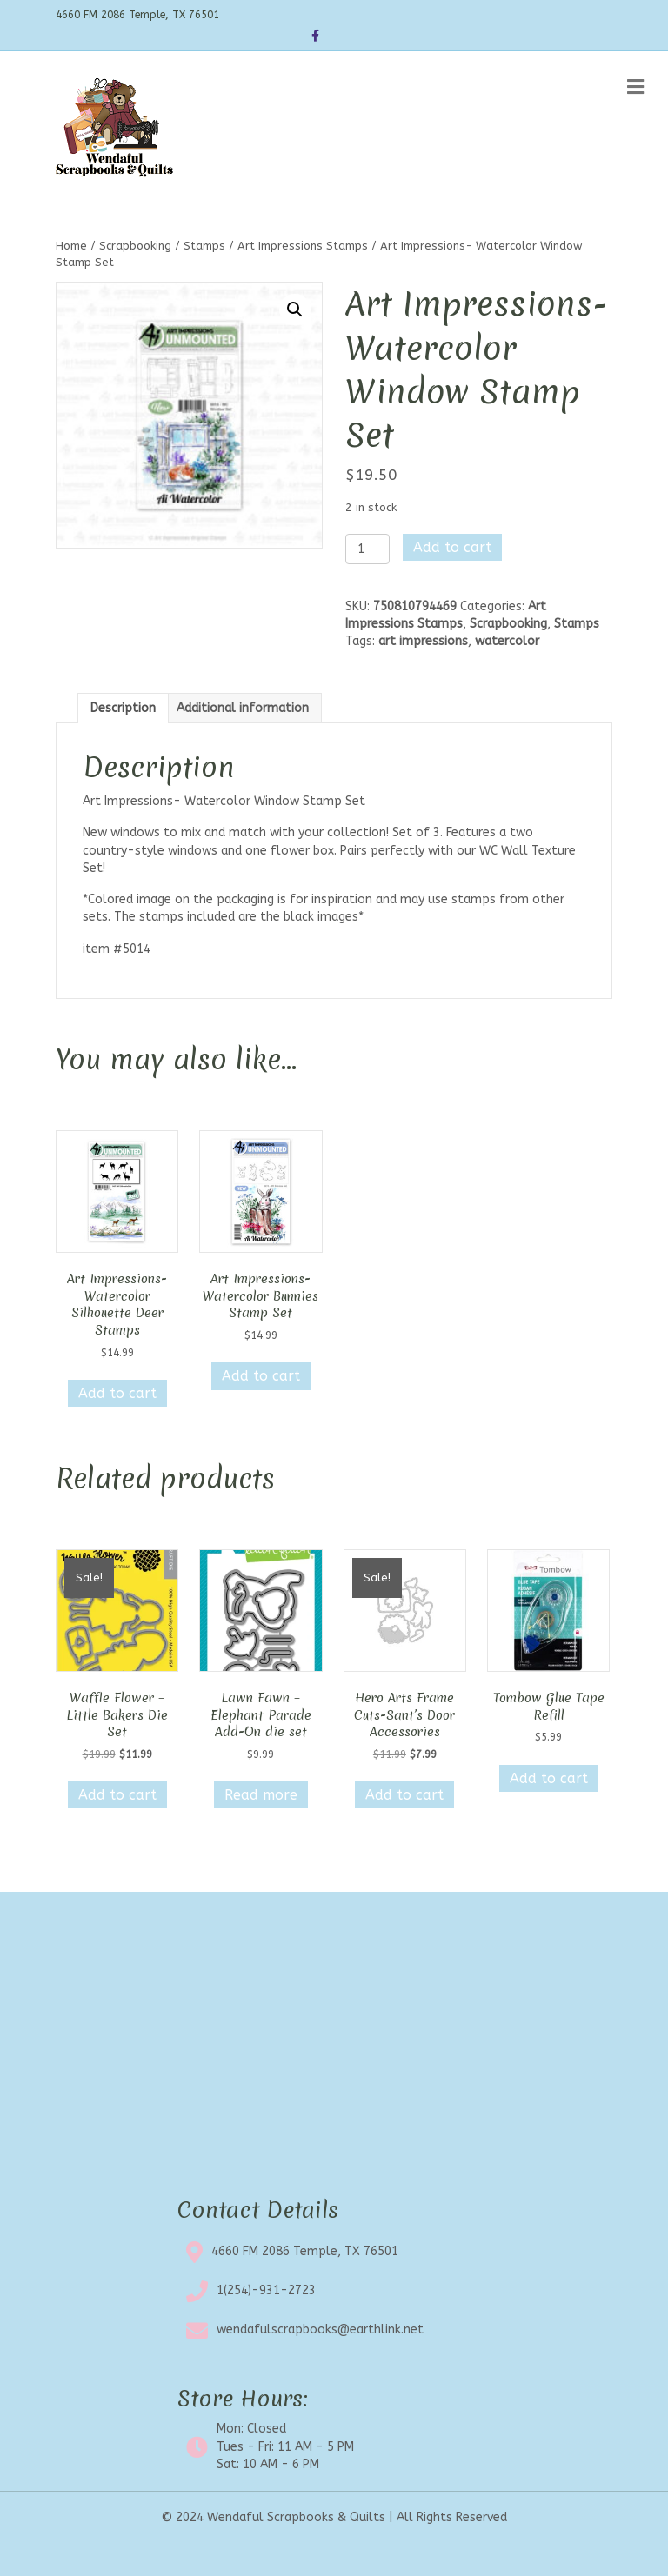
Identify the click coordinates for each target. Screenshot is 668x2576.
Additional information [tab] (243, 708)
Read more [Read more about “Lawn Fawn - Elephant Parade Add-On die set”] (260, 1795)
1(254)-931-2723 (266, 2290)
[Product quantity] (367, 549)
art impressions (423, 641)
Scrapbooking (135, 245)
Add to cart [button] (117, 1393)
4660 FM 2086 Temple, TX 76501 (304, 2251)
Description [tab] (123, 708)
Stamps (204, 245)
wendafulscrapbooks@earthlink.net (320, 2329)
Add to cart (452, 547)
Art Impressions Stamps (302, 245)
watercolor (507, 641)
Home (71, 245)
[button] (295, 309)
